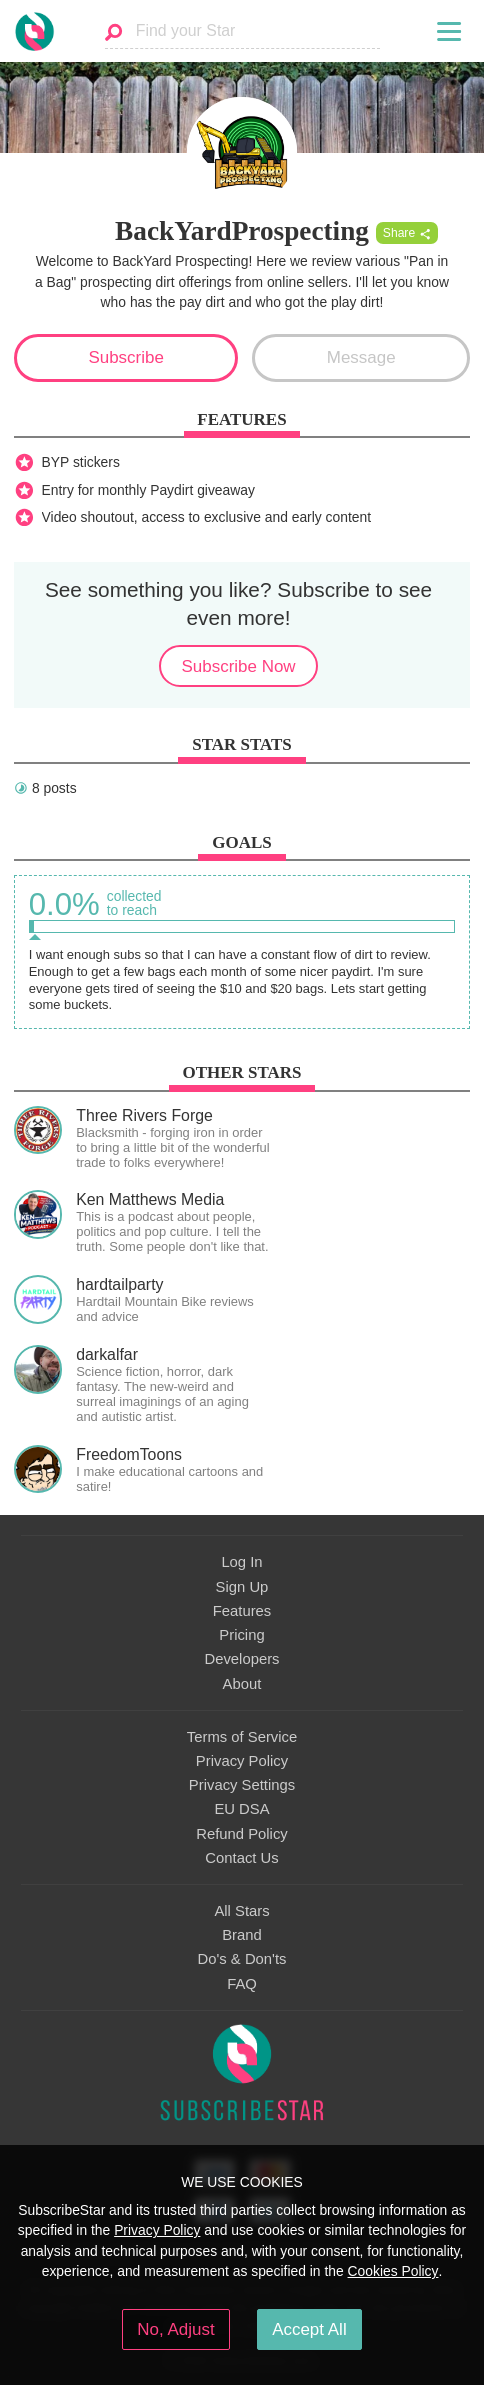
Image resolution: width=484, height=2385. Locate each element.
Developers (241, 1659)
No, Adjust (175, 2329)
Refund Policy (242, 1834)
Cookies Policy (393, 2271)
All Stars (241, 1911)
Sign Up (242, 1587)
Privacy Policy (242, 1761)
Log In (241, 1562)
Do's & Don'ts (242, 1959)
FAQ (242, 1984)
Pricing (241, 1635)
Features (242, 1611)
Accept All (309, 2329)
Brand (242, 1935)
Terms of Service (242, 1737)
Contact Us (241, 1858)
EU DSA (241, 1809)
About (242, 1684)
